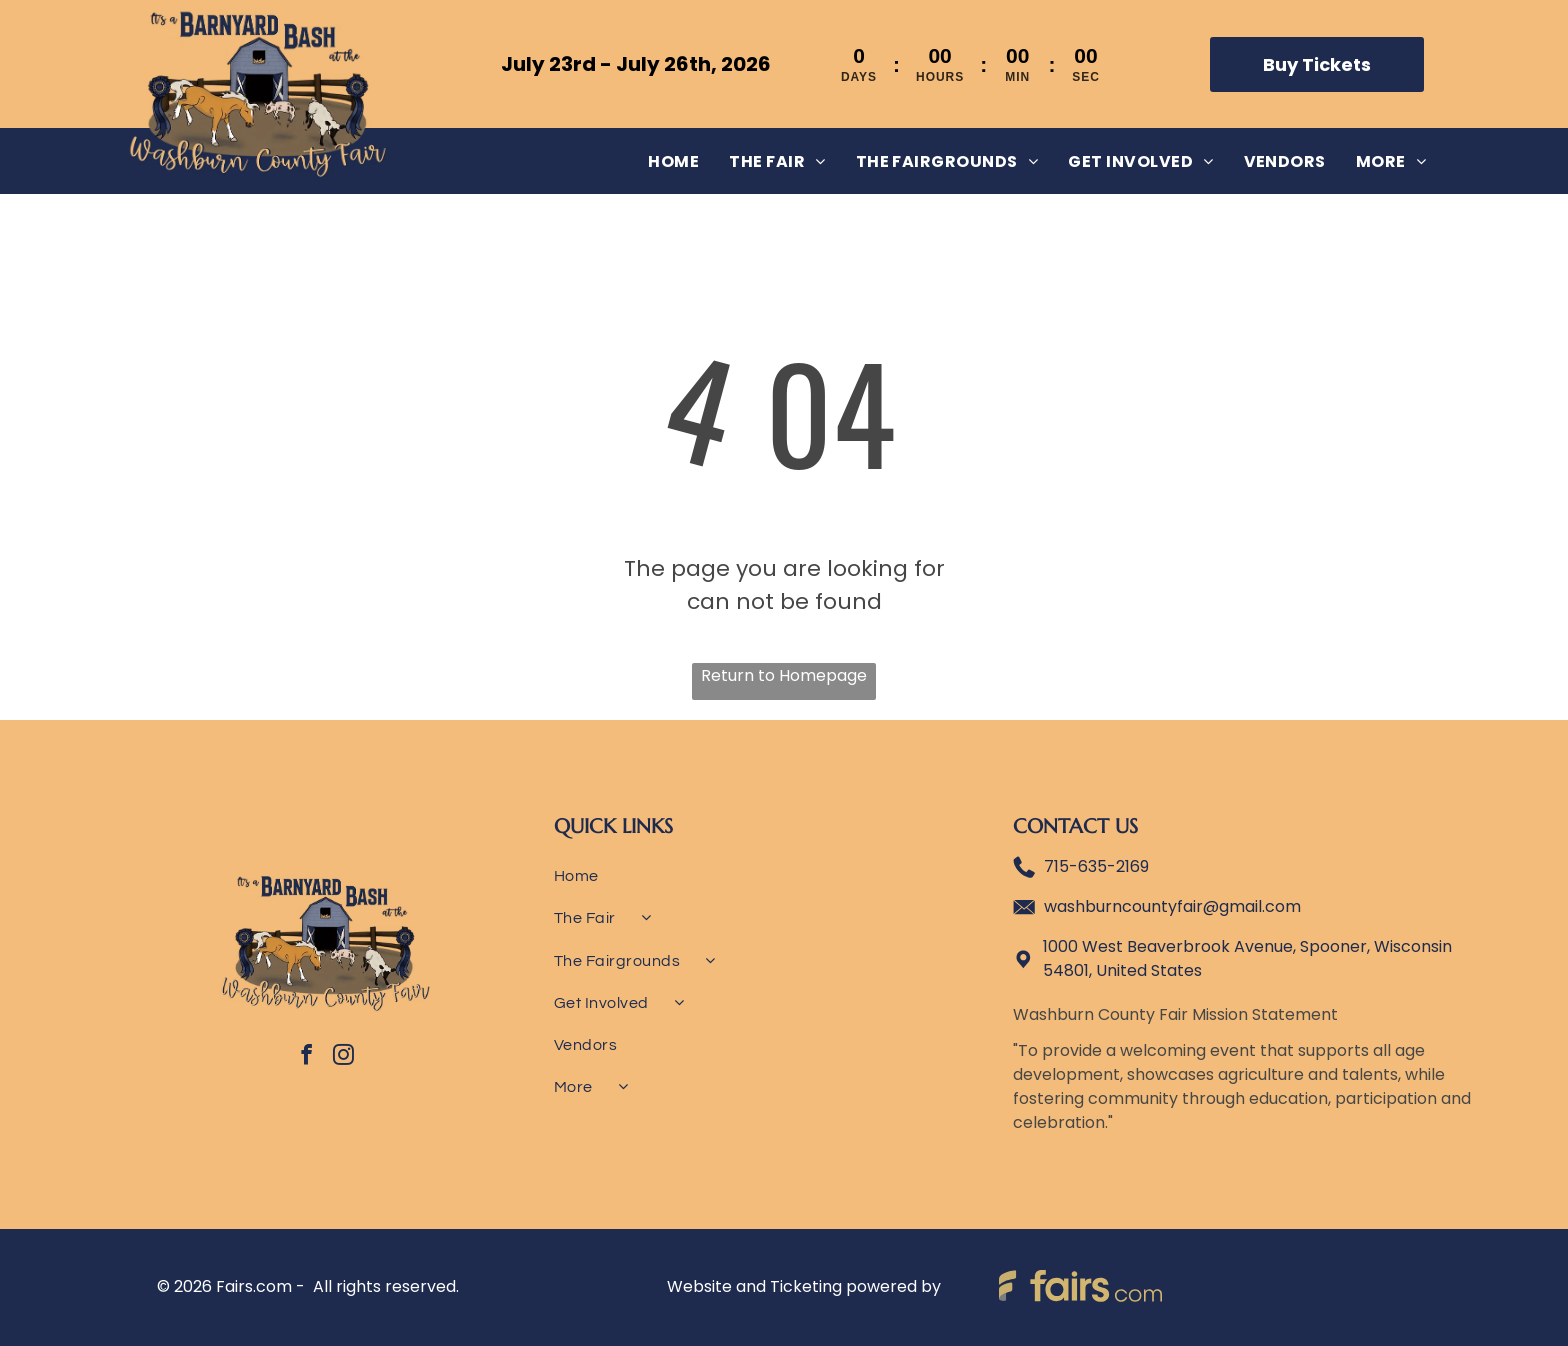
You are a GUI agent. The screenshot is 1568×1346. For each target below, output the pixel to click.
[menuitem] (673, 160)
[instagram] (343, 1057)
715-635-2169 (1096, 866)
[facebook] (306, 1057)
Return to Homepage (784, 675)
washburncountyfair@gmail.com (1172, 906)
